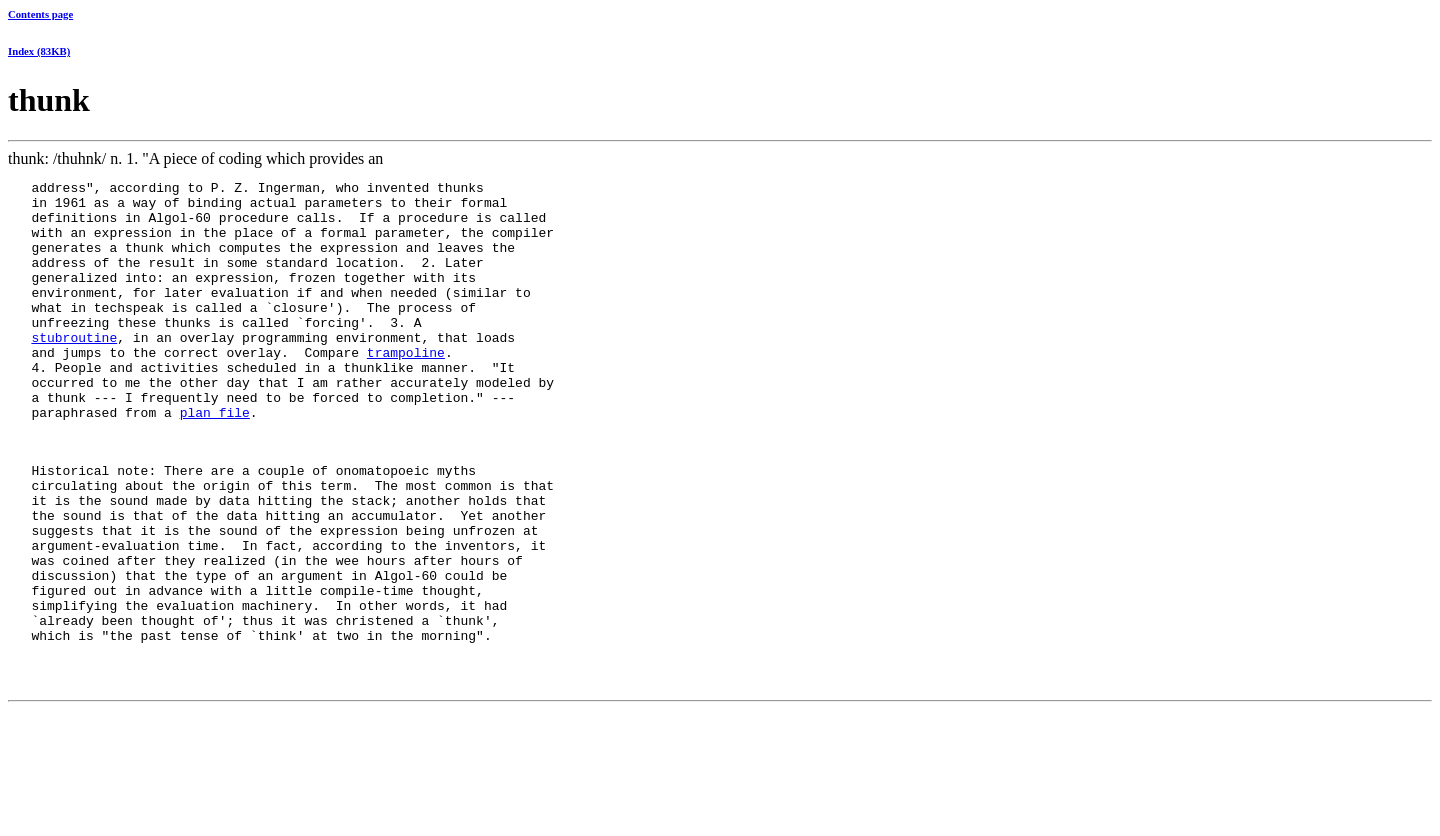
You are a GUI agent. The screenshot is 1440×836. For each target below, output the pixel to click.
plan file (215, 460)
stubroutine (74, 370)
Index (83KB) (39, 51)
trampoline (406, 388)
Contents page (40, 14)
